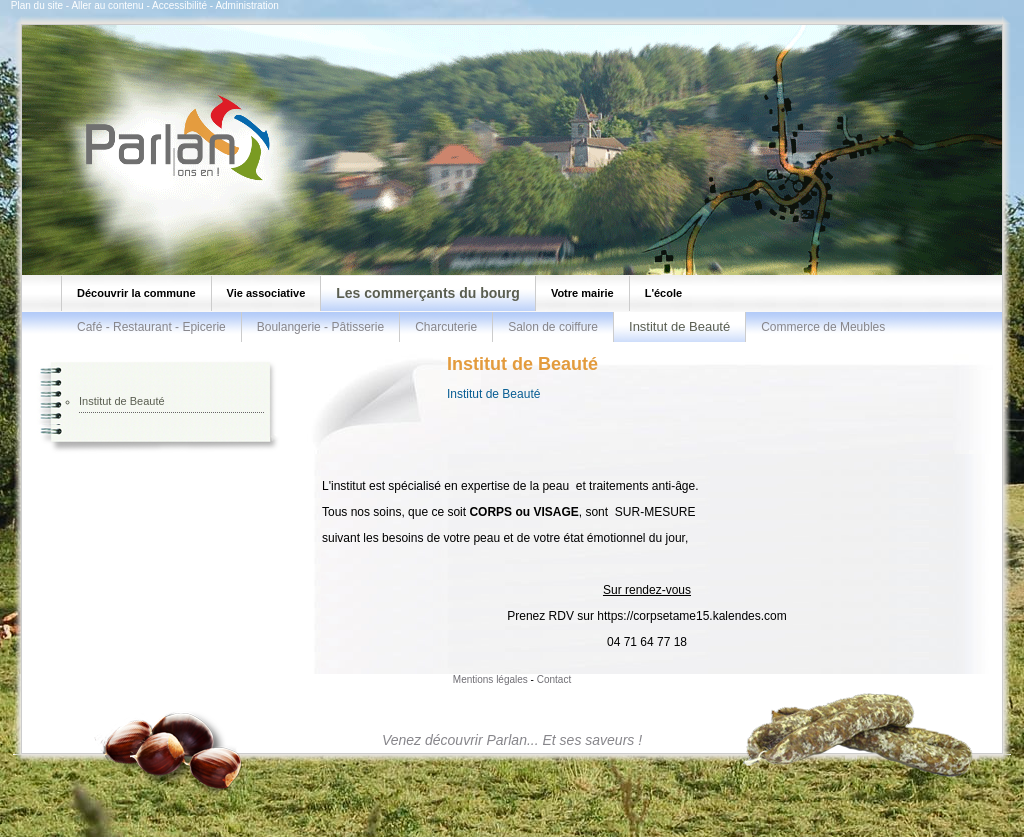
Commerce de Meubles (823, 327)
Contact (554, 679)
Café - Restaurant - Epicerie (151, 327)
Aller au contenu (107, 5)
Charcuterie (446, 327)
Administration (246, 5)
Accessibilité (179, 5)
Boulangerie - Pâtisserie (320, 327)
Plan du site (37, 5)
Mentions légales (490, 679)
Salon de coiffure (553, 327)
